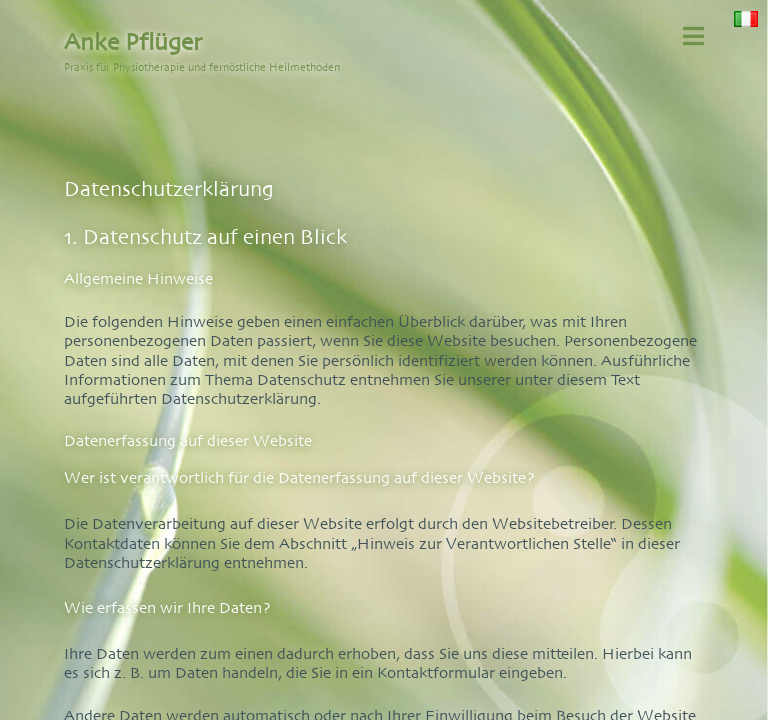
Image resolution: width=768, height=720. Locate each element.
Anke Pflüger (133, 42)
